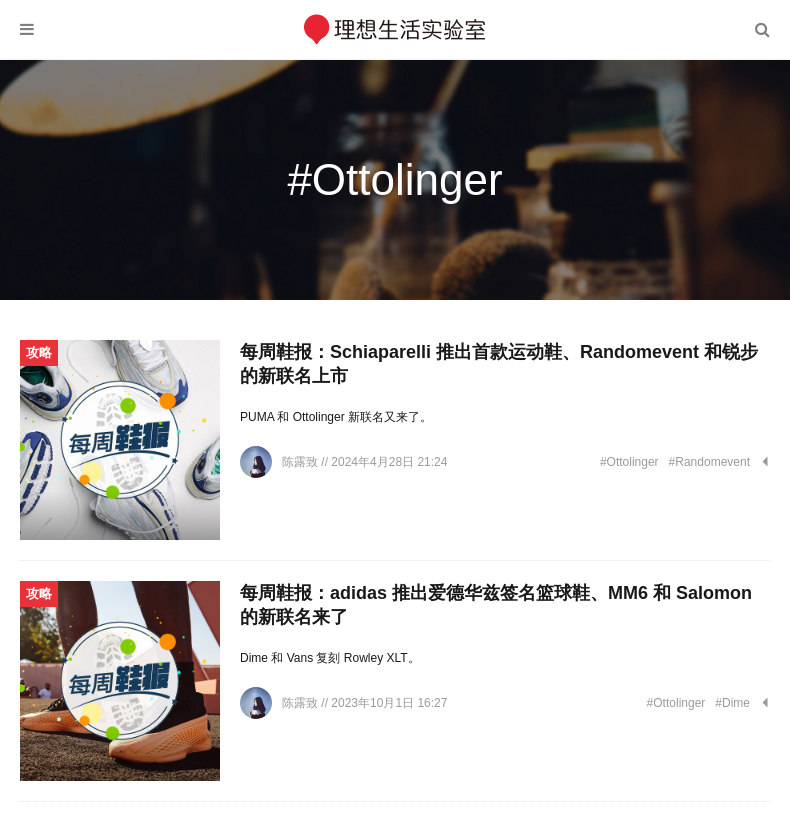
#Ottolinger (629, 462)
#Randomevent (709, 462)
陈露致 (301, 462)
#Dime (732, 703)
